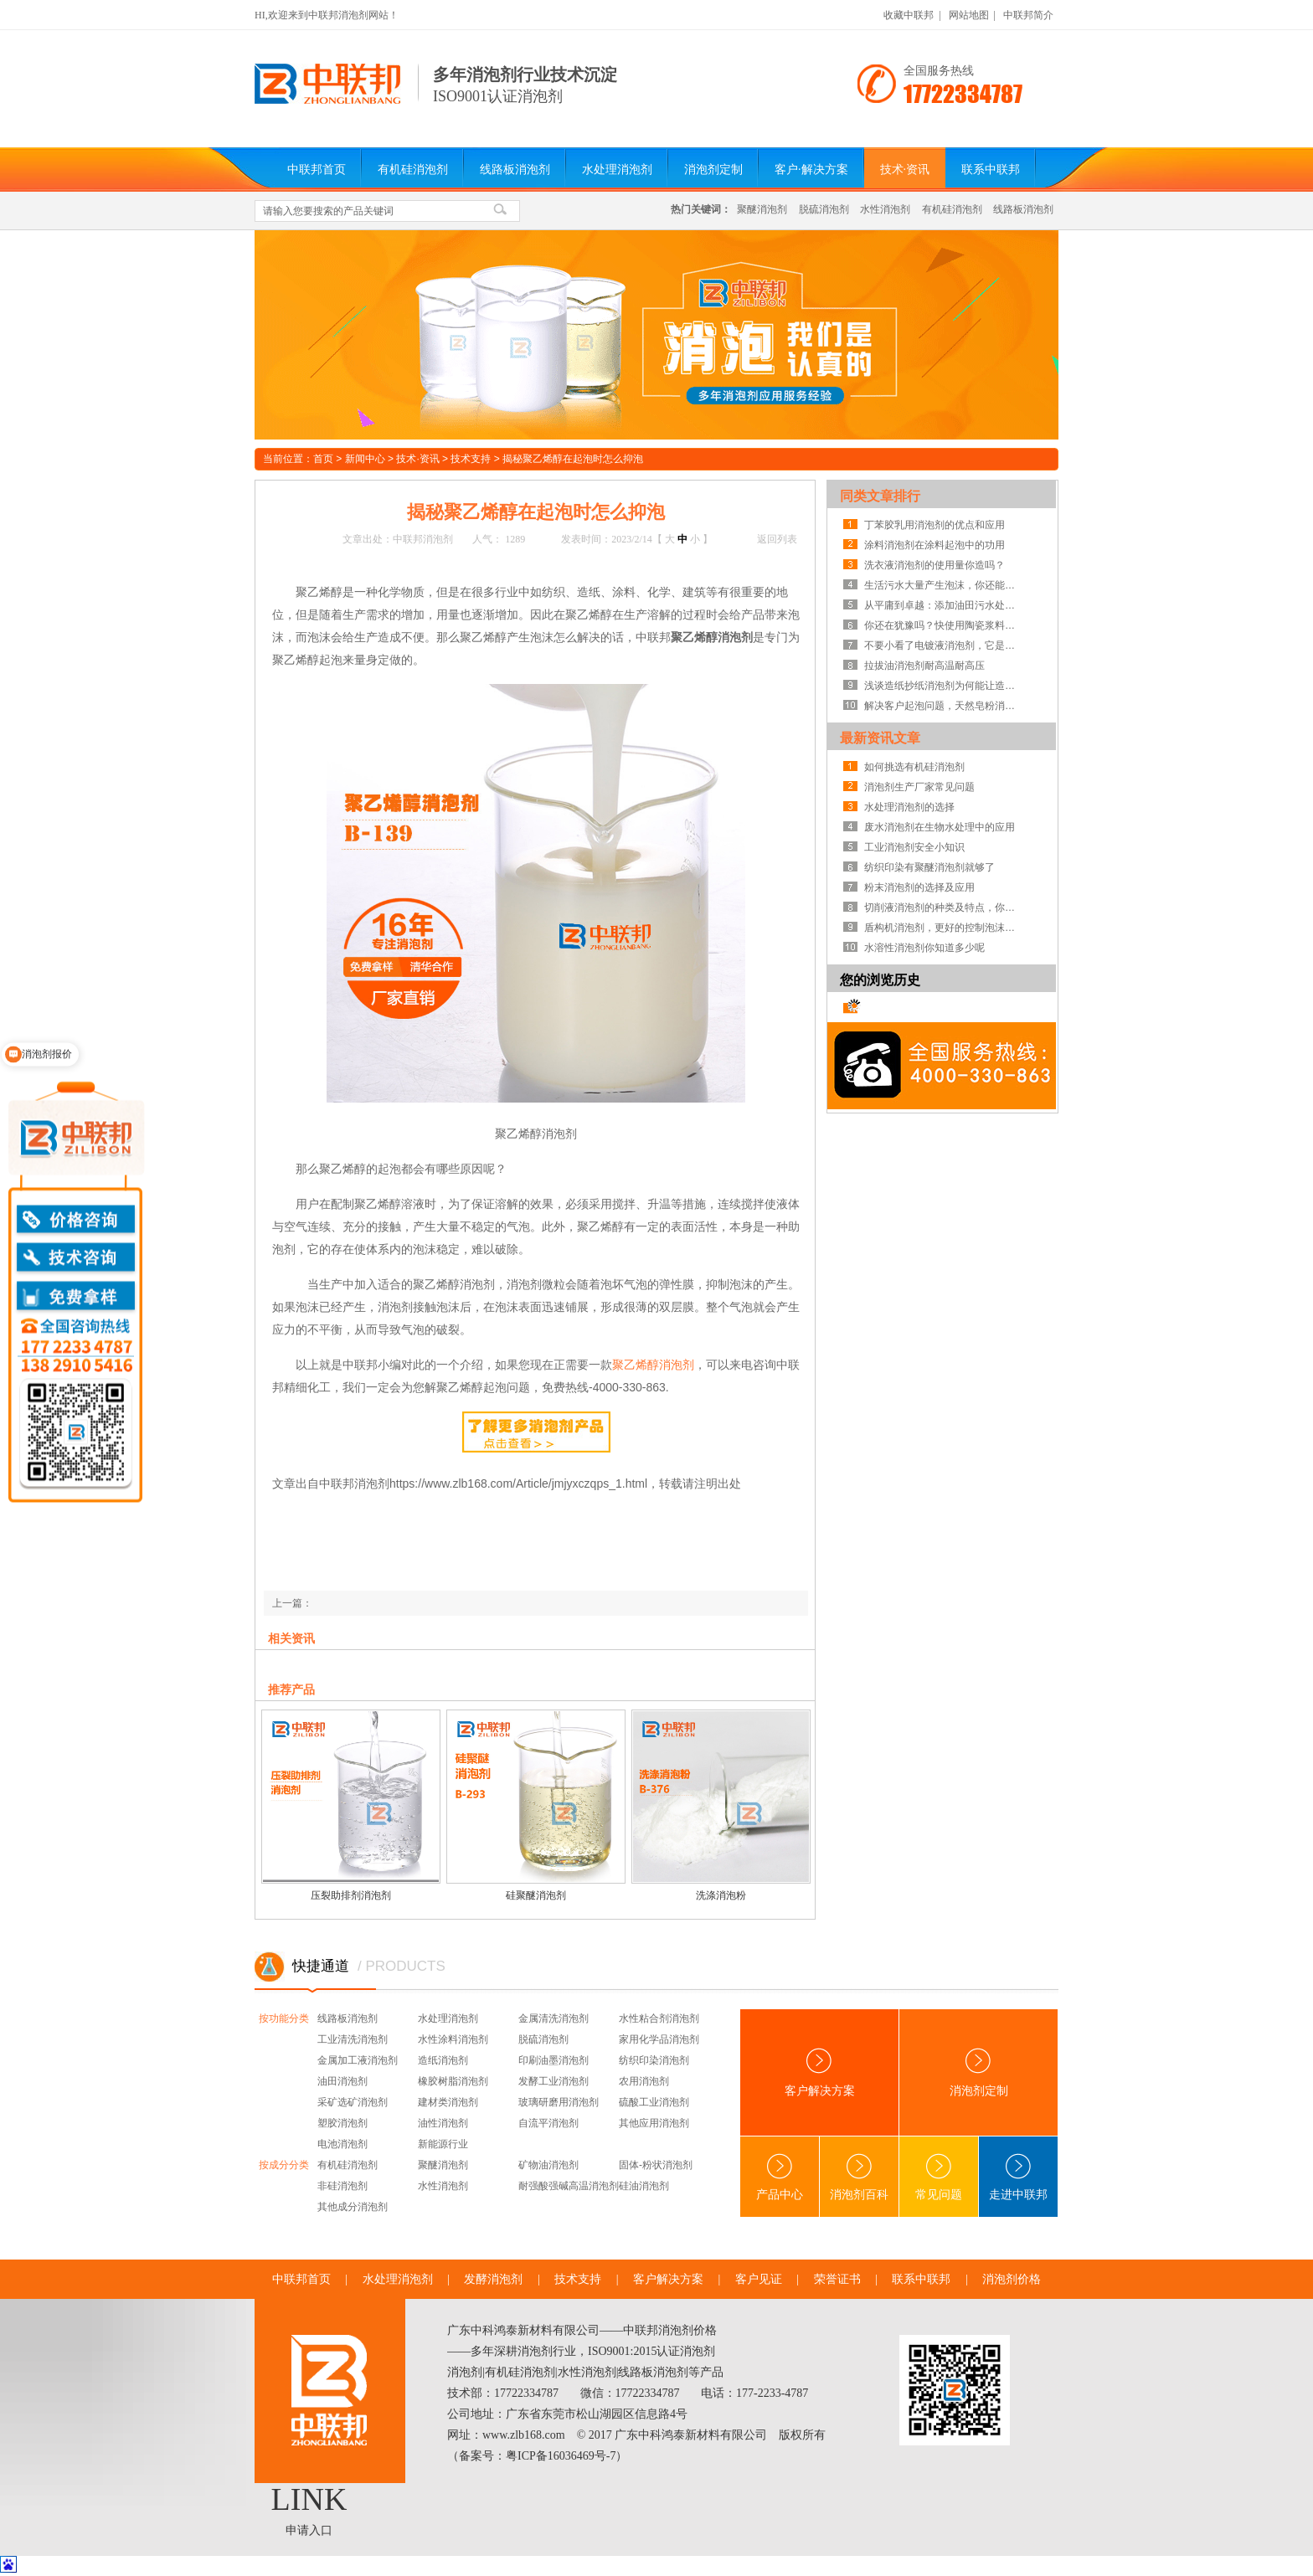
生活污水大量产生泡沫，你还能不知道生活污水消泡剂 (943, 585)
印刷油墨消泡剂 (553, 2060)
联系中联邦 (990, 169)
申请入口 (309, 2530)
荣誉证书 (837, 2279)
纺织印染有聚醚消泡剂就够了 (929, 867)
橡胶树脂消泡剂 (453, 2081)
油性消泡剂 (443, 2123)
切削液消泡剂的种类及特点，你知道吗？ (943, 907)
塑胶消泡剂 (342, 2123)
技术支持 (471, 459)
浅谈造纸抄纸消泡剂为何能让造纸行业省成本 (943, 686)
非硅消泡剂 (342, 2186)
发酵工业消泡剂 (553, 2081)
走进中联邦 (1018, 2177)
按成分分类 (284, 2165)
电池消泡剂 (342, 2144)
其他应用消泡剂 (654, 2123)
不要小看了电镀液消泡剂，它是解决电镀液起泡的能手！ (943, 645)
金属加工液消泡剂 (357, 2060)
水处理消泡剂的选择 (909, 807)
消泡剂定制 (713, 169)
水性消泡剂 (885, 209)
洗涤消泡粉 (721, 1895)
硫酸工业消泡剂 (654, 2102)
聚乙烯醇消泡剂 (653, 1364)
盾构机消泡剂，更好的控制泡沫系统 (943, 927)
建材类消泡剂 (448, 2102)
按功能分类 (284, 2018)
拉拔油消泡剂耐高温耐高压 (924, 665)
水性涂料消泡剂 (453, 2039)
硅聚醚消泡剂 (536, 1895)
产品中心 (779, 2177)
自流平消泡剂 (548, 2123)
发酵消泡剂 (493, 2279)
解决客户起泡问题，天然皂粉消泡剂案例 (943, 706)
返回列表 (777, 539)
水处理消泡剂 (617, 169)
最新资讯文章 (880, 738)
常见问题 (938, 2177)
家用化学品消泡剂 (659, 2039)
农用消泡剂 (644, 2081)
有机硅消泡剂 (413, 169)
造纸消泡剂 (443, 2060)
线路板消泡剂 (515, 169)
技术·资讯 (905, 169)
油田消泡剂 (342, 2081)
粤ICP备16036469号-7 (560, 2456)
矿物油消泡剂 (548, 2165)
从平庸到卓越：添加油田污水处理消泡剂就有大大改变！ (943, 605)
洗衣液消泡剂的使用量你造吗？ (934, 565)
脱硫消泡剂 (824, 209)
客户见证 (758, 2279)
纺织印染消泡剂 (654, 2060)
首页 (323, 459)
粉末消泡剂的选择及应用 (919, 887)
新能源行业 (443, 2144)
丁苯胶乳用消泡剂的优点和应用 (934, 525)
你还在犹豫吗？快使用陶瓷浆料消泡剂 (943, 625)
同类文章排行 (880, 496)
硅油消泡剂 (644, 2186)
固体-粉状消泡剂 (656, 2165)
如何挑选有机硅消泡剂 (914, 767)
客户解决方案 (820, 2072)
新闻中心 (365, 459)
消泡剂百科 (859, 2177)
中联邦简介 (1028, 15)
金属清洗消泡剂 (553, 2018)
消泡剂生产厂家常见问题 (919, 787)
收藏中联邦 (908, 15)
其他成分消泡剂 (352, 2207)
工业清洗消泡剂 (352, 2039)
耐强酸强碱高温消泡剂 (568, 2186)
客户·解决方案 (811, 169)
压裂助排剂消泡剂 (351, 1895)
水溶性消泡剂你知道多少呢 (924, 948)
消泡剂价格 (1011, 2279)
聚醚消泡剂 (762, 209)
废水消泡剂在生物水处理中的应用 (939, 827)
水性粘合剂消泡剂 (659, 2018)
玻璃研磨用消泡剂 (558, 2102)
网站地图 (969, 15)
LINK (309, 2499)
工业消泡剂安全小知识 (914, 847)
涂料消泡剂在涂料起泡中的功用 (934, 545)
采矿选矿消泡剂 (352, 2102)
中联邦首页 (316, 169)
